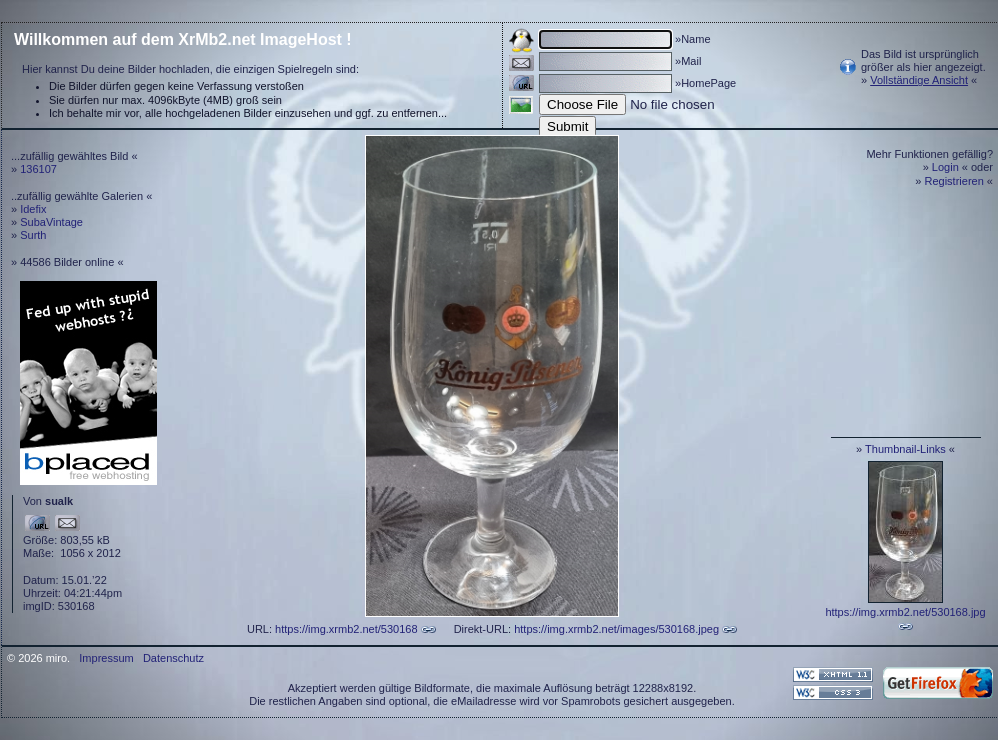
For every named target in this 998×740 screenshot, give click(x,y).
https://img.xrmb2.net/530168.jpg (905, 612)
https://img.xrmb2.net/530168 (346, 629)
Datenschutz (173, 658)
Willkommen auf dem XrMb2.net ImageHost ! (183, 39)
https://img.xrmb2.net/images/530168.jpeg (616, 629)
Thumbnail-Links (905, 449)
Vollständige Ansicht (919, 80)
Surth (33, 235)
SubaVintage (51, 222)
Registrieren (954, 181)
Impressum (106, 658)
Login (945, 167)
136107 (38, 169)
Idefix (33, 209)
